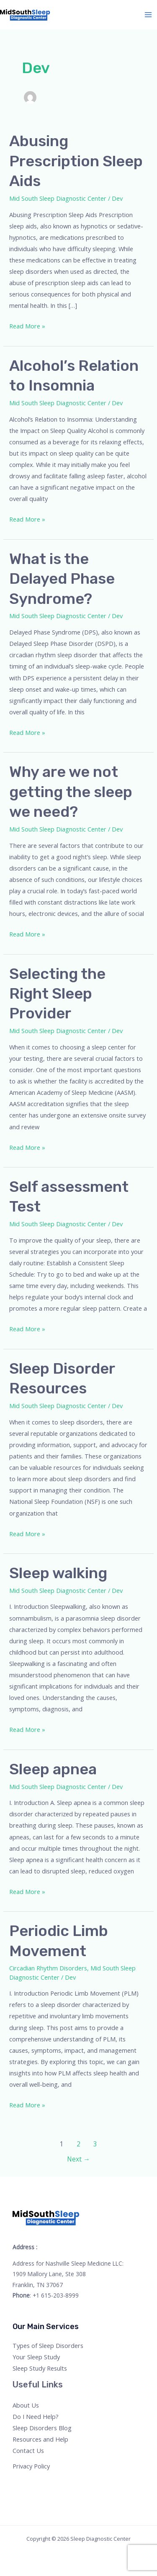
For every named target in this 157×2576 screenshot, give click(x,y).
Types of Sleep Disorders (48, 2345)
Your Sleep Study (36, 2357)
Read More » (27, 325)
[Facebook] (18, 2481)
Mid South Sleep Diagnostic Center (57, 198)
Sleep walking (58, 1573)
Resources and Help (40, 2439)
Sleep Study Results (40, 2368)
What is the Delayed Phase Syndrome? (62, 579)
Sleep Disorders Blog (42, 2428)
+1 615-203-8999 (56, 2295)
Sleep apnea (53, 1769)
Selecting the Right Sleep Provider (57, 994)
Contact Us (28, 2450)
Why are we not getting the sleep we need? (70, 792)
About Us (26, 2405)
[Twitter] (29, 2481)
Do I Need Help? (36, 2416)
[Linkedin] (63, 2481)
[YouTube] (52, 2481)
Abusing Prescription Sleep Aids (76, 161)
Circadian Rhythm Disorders (48, 1968)
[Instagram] (40, 2481)
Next (78, 2159)
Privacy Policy (31, 2466)
